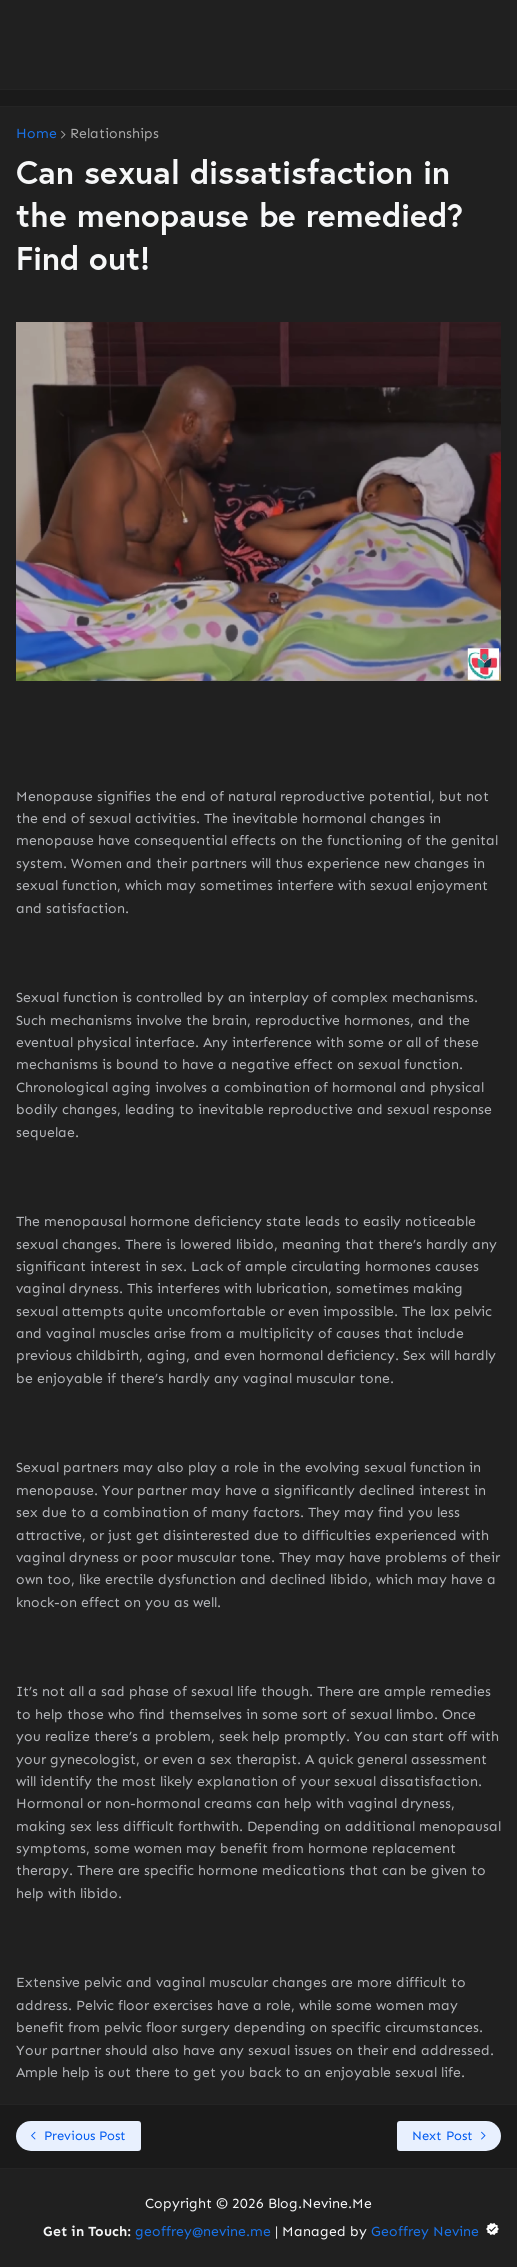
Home (36, 134)
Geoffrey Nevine (436, 2231)
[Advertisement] (258, 45)
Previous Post (85, 2135)
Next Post (442, 2135)
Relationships (114, 134)
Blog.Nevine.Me (320, 2203)
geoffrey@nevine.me (203, 2231)
